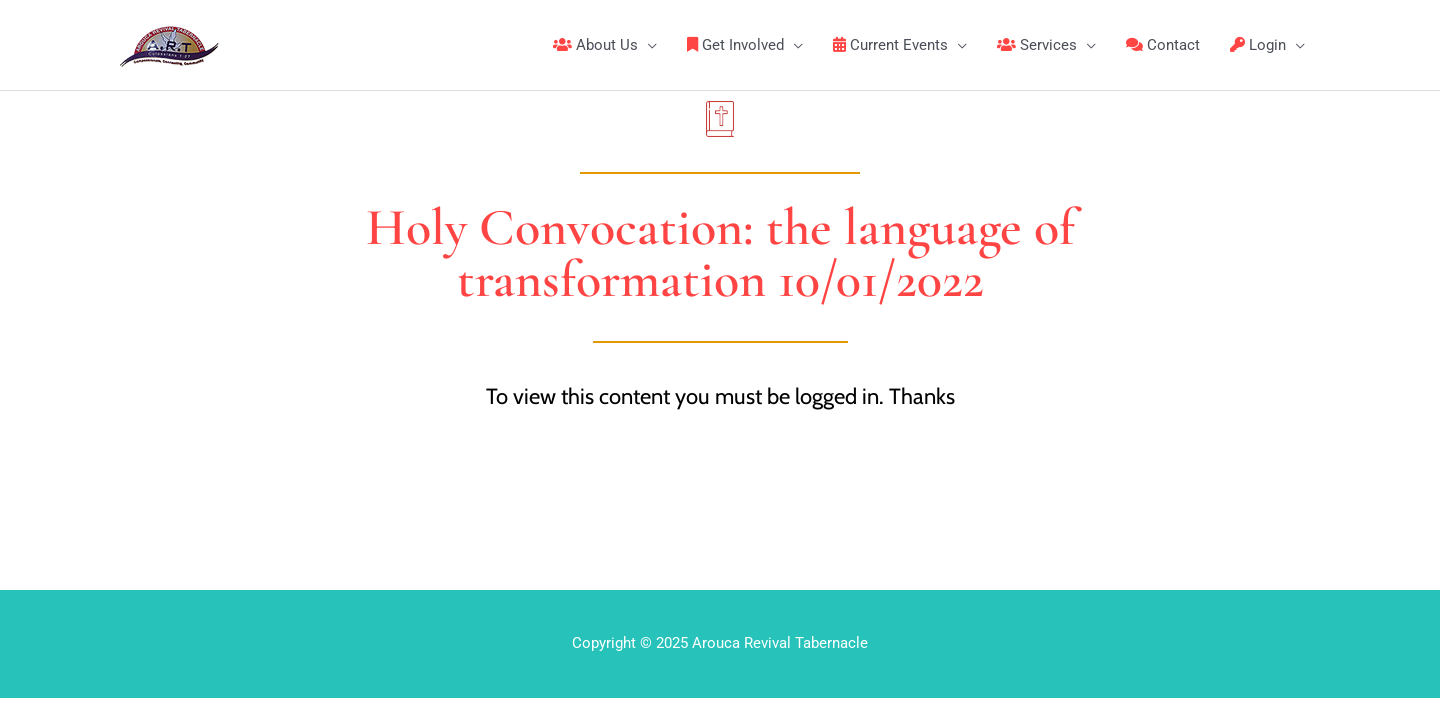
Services (1037, 45)
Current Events (890, 45)
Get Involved (735, 45)
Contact (1163, 45)
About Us (595, 45)
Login (1258, 45)
